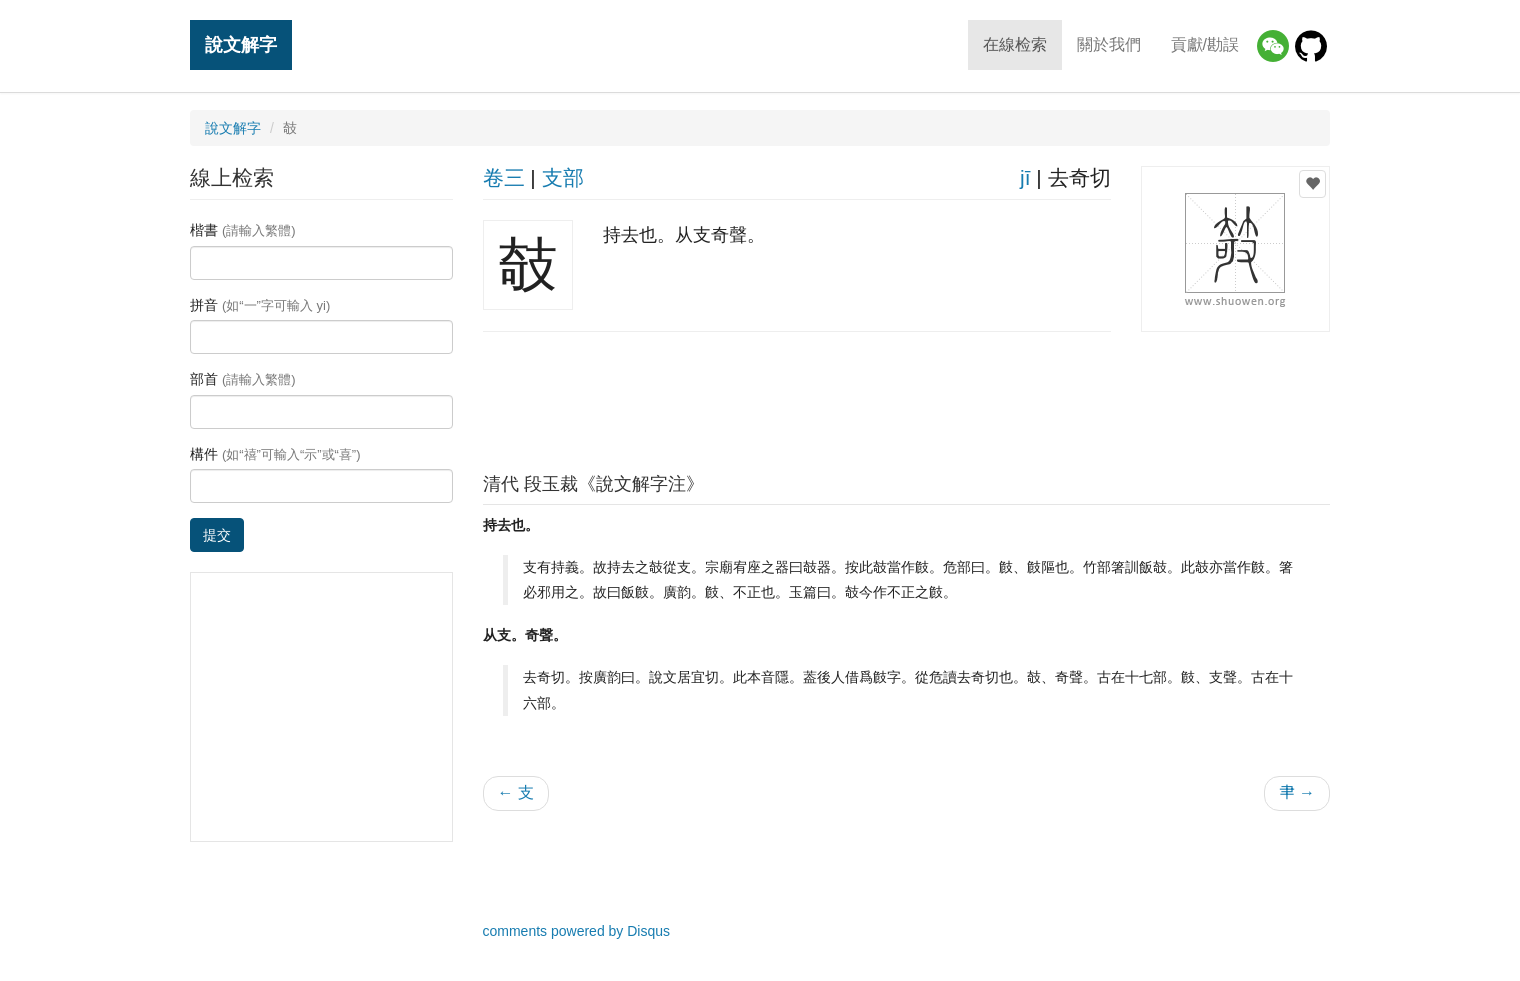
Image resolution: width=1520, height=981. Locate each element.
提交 (217, 535)
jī (1025, 177)
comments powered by (577, 931)
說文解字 (241, 44)
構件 (275, 454)
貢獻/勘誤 (1205, 44)
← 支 (516, 792)
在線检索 (1015, 44)
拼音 (260, 305)
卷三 (504, 177)
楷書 (243, 230)
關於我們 (1109, 44)
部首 (243, 379)
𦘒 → (1297, 792)
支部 (563, 177)
